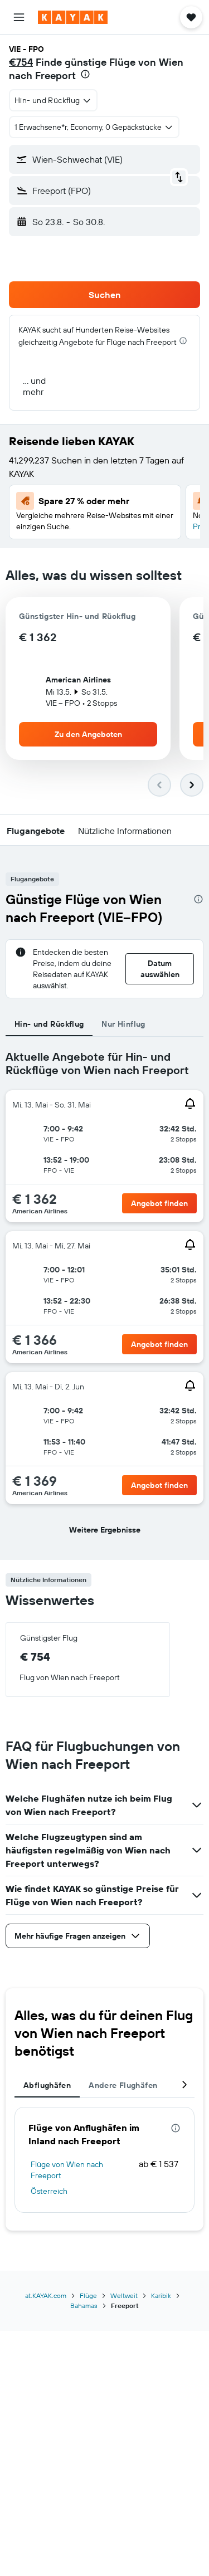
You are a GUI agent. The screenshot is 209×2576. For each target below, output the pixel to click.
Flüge (88, 2295)
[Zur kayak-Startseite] (73, 17)
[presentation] (85, 74)
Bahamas (84, 2305)
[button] (19, 17)
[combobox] (53, 100)
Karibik (161, 2295)
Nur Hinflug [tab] (123, 1024)
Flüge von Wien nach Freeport (67, 2169)
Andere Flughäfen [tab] (123, 2085)
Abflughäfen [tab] (47, 2085)
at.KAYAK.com (45, 2295)
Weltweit (124, 2295)
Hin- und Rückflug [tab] (49, 1024)
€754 (21, 62)
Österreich (49, 2191)
